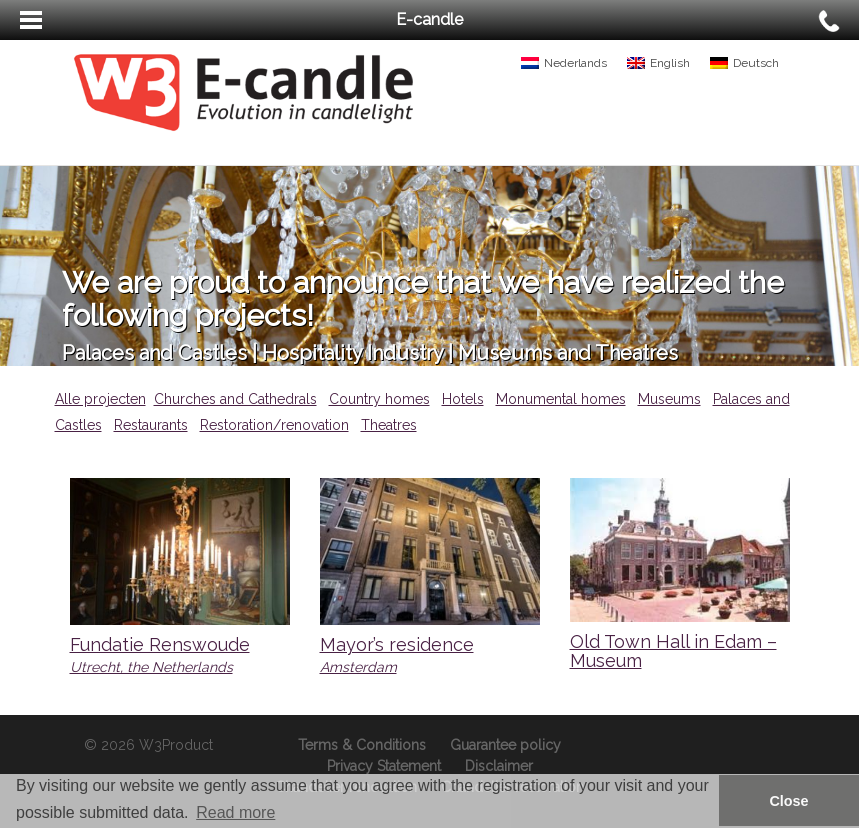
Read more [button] (235, 812)
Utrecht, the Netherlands (151, 667)
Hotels (463, 399)
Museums (669, 399)
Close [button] (788, 801)
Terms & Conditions (362, 745)
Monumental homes (561, 399)
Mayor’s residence (397, 644)
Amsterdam (358, 667)
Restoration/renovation (274, 425)
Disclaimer (499, 766)
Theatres (389, 425)
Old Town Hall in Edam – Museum (673, 651)
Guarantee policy (505, 745)
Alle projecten (100, 399)
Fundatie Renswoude (160, 644)
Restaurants (151, 425)
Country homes (379, 399)
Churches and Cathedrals (235, 399)
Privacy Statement (384, 766)
